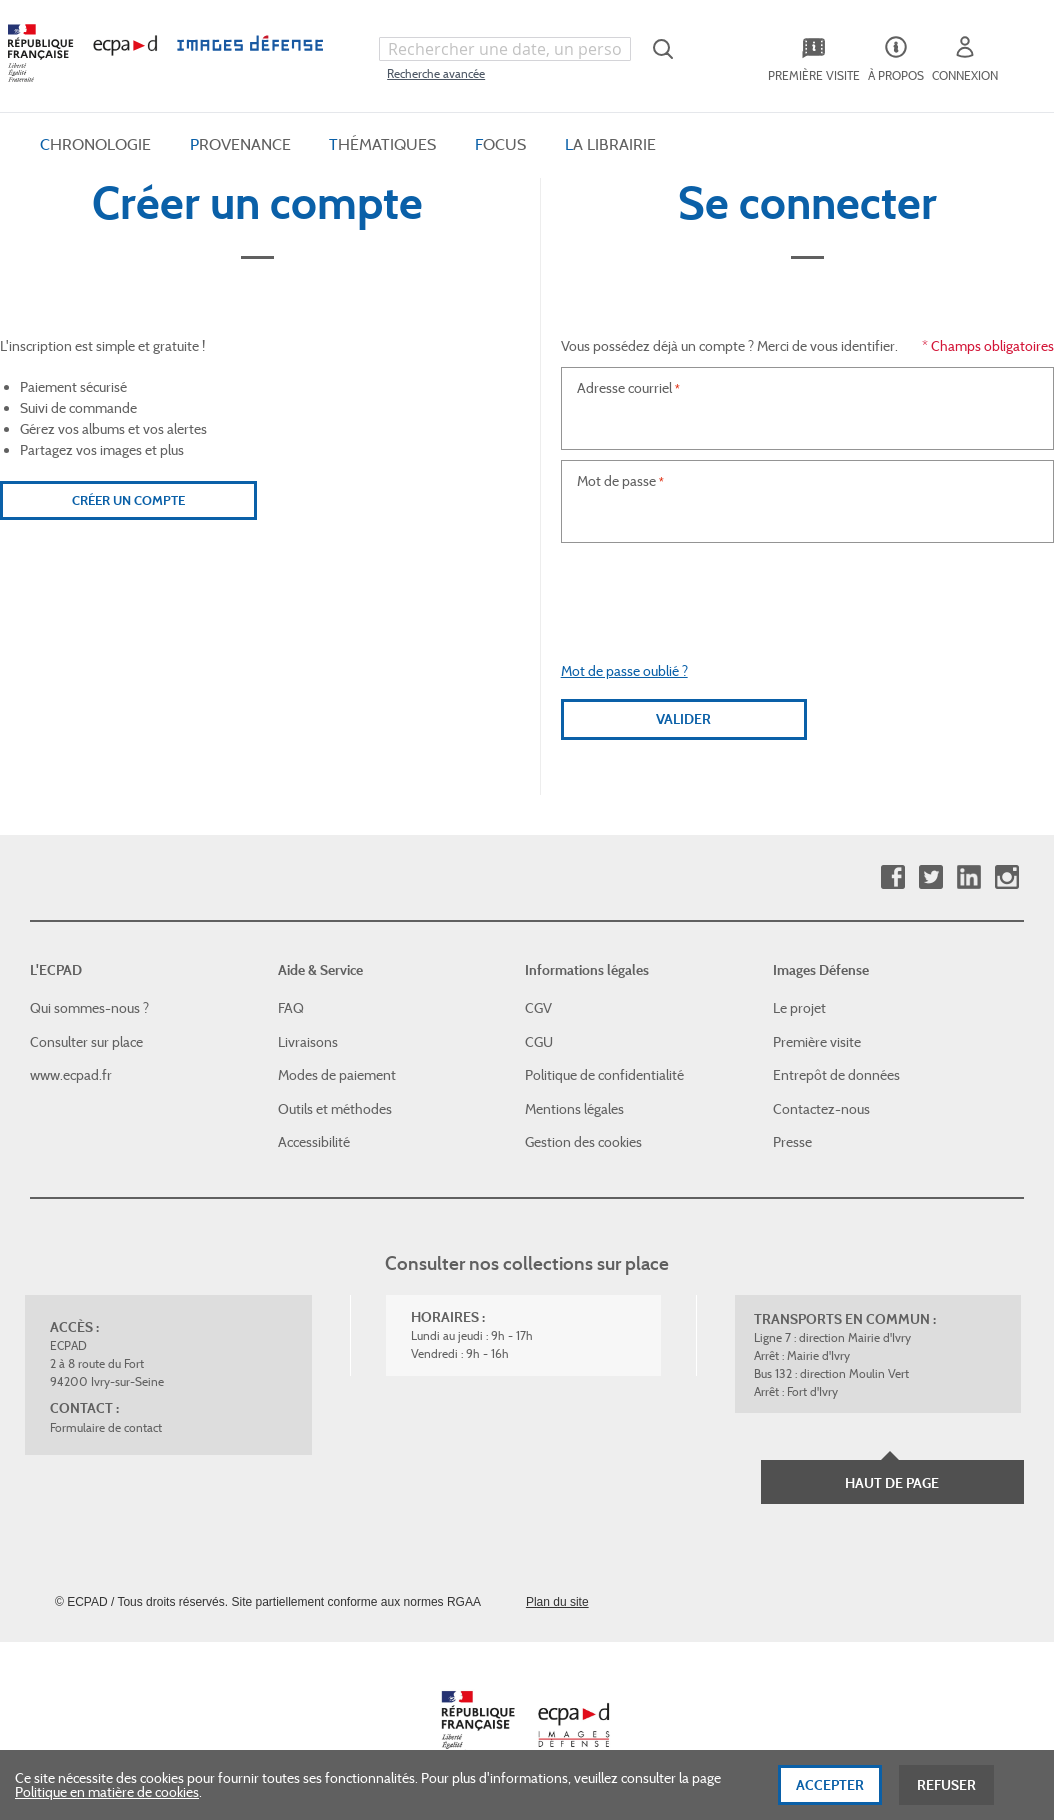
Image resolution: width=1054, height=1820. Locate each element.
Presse (792, 1142)
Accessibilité (314, 1142)
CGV (538, 1008)
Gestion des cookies (583, 1142)
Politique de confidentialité (604, 1075)
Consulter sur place (86, 1042)
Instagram (1006, 877)
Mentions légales (574, 1109)
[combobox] (504, 49)
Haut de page (892, 1483)
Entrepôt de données (836, 1075)
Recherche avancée (436, 73)
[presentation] (807, 592)
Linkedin (968, 877)
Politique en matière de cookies (107, 1792)
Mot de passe (616, 481)
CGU (539, 1042)
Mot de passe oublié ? (624, 671)
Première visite (817, 1042)
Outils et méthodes (335, 1109)
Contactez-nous (821, 1109)
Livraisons (308, 1042)
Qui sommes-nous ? (89, 1008)
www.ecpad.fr (71, 1075)
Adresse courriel (624, 388)
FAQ (291, 1008)
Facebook (892, 877)
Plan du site (557, 1602)
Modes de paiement (337, 1075)
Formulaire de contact (106, 1427)
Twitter (930, 877)
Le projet (799, 1008)
